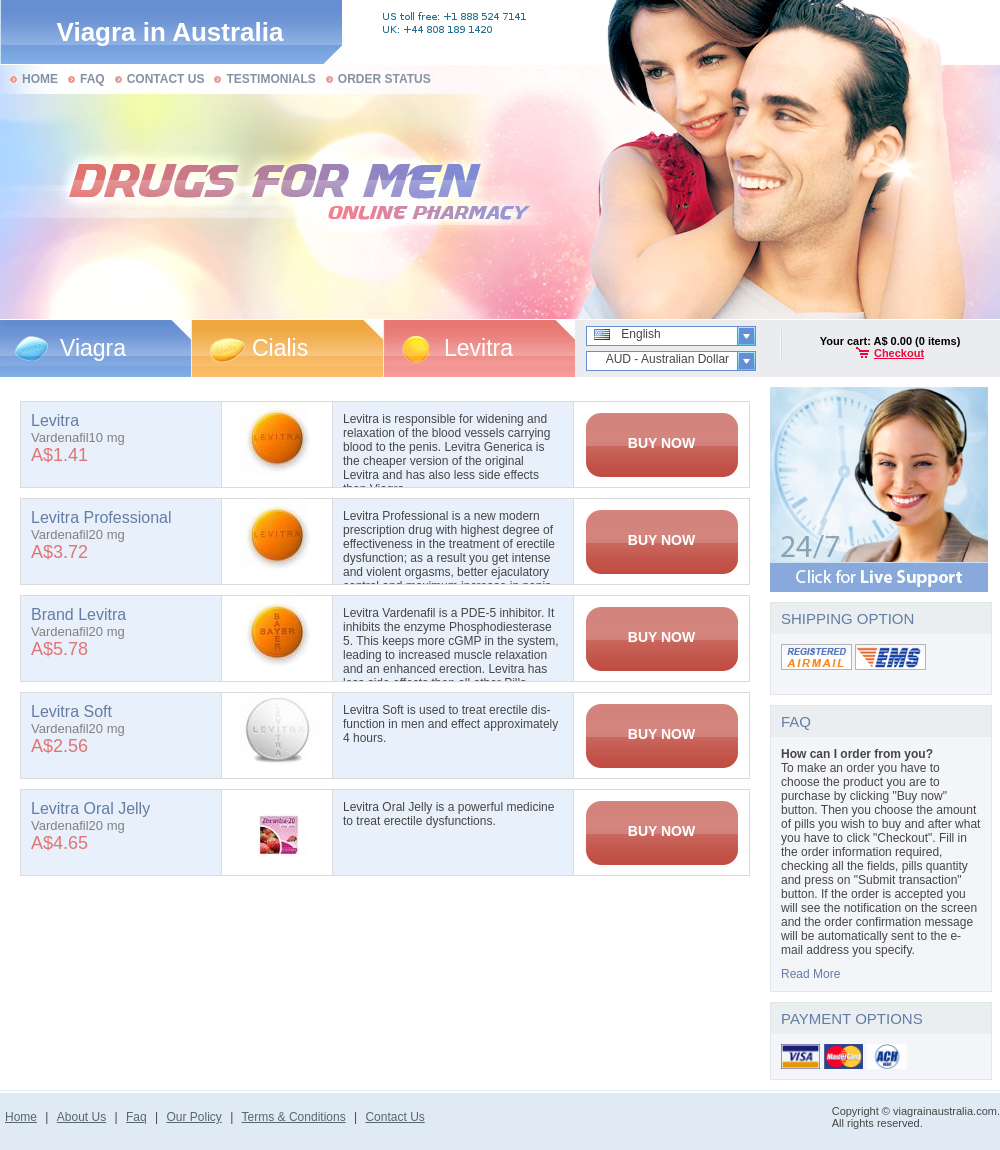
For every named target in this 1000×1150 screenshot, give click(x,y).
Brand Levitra (78, 614)
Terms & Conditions (294, 1117)
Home (21, 1117)
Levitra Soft (71, 711)
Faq (136, 1117)
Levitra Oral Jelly (90, 808)
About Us (81, 1117)
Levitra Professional (101, 517)
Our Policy (193, 1117)
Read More (810, 974)
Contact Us (394, 1117)
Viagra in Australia (170, 32)
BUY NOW (661, 443)
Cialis (280, 348)
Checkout (899, 353)
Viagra (93, 348)
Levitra (478, 348)
